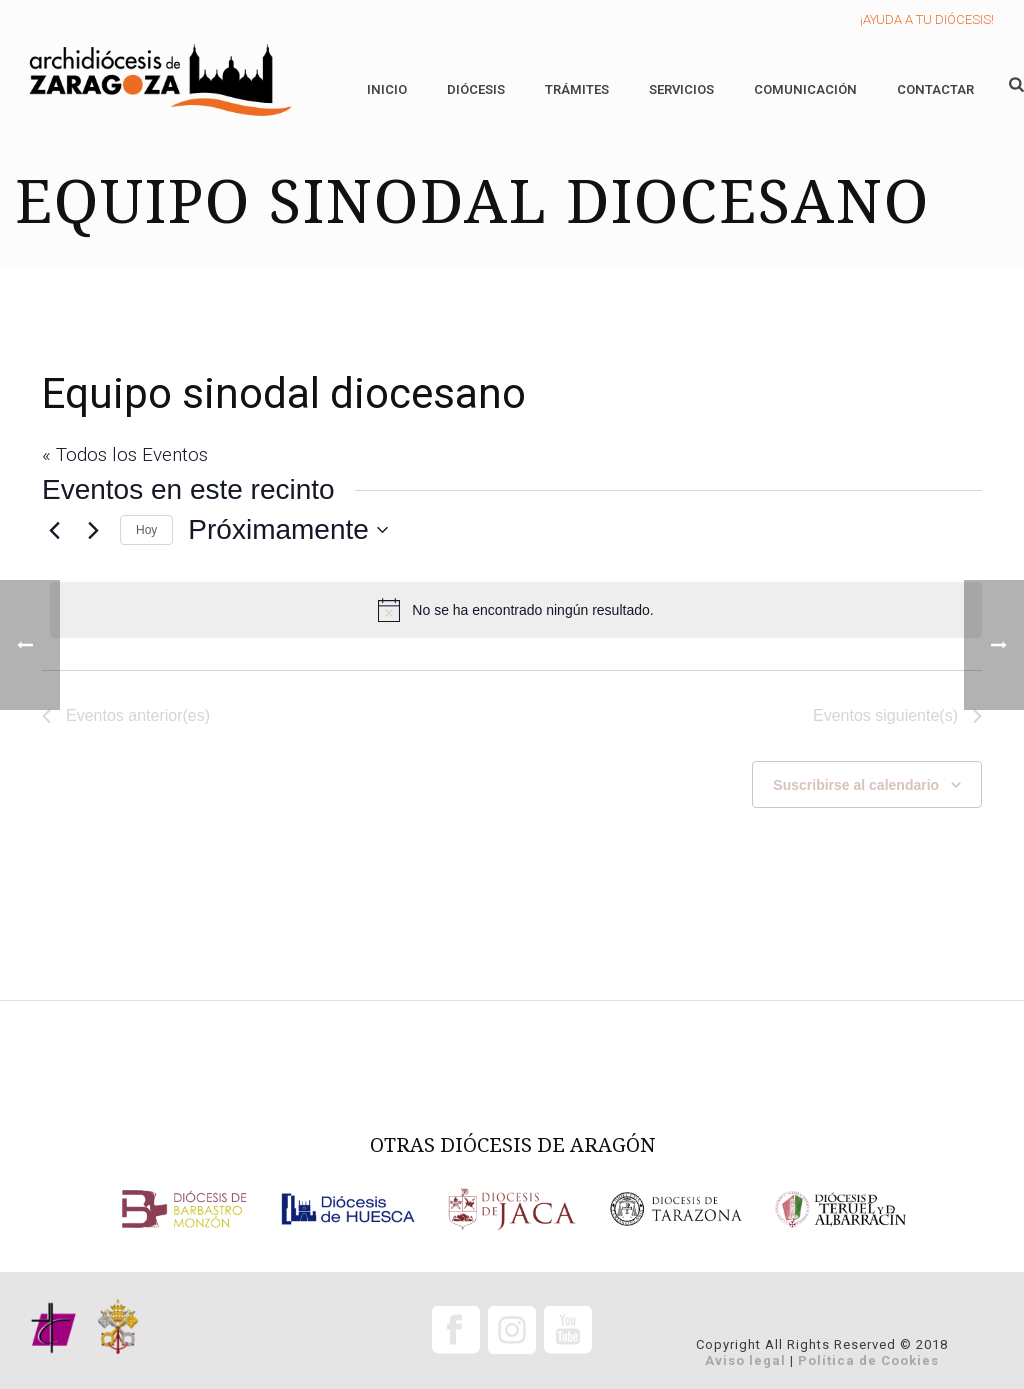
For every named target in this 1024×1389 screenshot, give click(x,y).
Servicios (681, 89)
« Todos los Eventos (125, 454)
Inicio (387, 89)
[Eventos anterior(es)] (54, 530)
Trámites (577, 89)
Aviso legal (745, 1360)
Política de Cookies (868, 1360)
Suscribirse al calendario (856, 785)
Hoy (146, 530)
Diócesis (476, 89)
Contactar (935, 89)
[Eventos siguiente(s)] (93, 530)
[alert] (516, 610)
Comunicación (805, 89)
